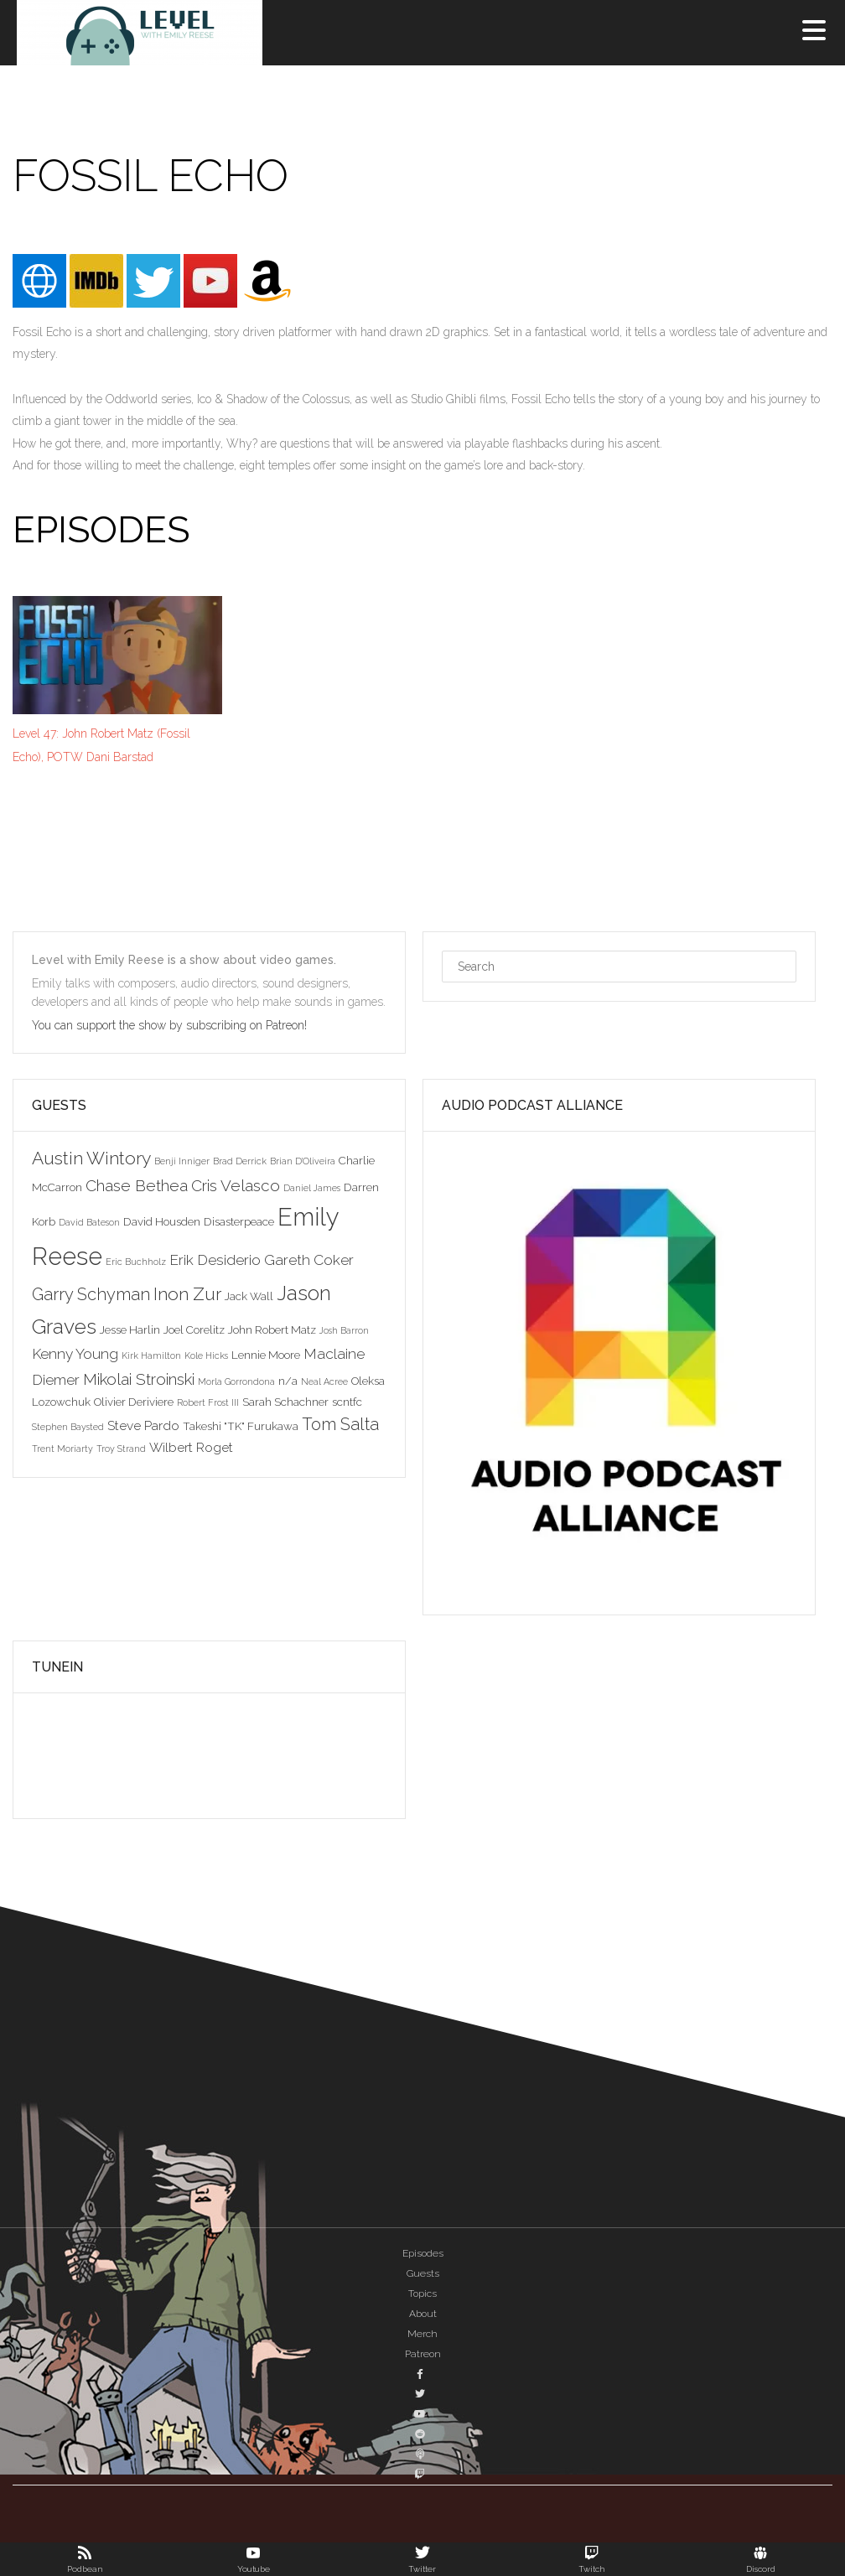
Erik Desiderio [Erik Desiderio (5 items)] (215, 1260)
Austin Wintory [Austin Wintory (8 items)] (91, 1158)
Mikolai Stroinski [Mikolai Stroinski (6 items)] (138, 1379)
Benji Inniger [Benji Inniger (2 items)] (182, 1161)
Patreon (423, 2354)
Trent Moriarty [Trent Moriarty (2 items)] (62, 1448)
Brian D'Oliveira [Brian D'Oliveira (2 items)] (302, 1161)
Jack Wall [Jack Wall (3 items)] (249, 1296)
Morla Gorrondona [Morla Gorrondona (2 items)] (236, 1381)
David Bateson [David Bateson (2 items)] (89, 1222)
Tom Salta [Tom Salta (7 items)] (340, 1424)
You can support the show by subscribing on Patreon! (171, 1025)
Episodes (422, 2253)
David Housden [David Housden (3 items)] (161, 1221)
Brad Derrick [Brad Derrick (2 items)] (240, 1161)
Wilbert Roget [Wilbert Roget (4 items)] (191, 1447)
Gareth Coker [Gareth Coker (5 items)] (309, 1260)
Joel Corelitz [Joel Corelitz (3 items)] (194, 1329)
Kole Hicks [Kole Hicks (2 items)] (206, 1355)
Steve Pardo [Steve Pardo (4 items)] (143, 1425)
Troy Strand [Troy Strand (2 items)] (121, 1448)
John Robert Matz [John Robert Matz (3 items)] (272, 1329)
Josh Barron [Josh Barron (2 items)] (344, 1330)
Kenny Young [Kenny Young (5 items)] (75, 1353)
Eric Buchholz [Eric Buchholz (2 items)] (136, 1262)
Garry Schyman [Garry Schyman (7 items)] (91, 1294)
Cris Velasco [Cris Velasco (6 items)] (235, 1185)
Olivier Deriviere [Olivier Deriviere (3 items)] (134, 1401)
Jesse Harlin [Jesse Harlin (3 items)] (130, 1329)
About (423, 2313)
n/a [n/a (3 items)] (288, 1380)
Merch (422, 2334)
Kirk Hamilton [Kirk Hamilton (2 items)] (151, 1355)
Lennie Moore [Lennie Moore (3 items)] (265, 1354)
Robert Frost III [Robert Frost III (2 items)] (208, 1402)
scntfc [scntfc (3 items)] (347, 1401)
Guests (423, 2273)
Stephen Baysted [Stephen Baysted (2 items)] (68, 1427)
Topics (422, 2293)
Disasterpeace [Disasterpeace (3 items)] (239, 1221)
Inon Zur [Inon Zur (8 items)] (187, 1293)
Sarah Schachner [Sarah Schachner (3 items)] (285, 1401)
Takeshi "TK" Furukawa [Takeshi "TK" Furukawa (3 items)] (240, 1426)
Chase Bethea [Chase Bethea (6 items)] (137, 1185)
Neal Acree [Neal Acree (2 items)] (324, 1381)
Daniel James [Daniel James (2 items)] (311, 1188)
